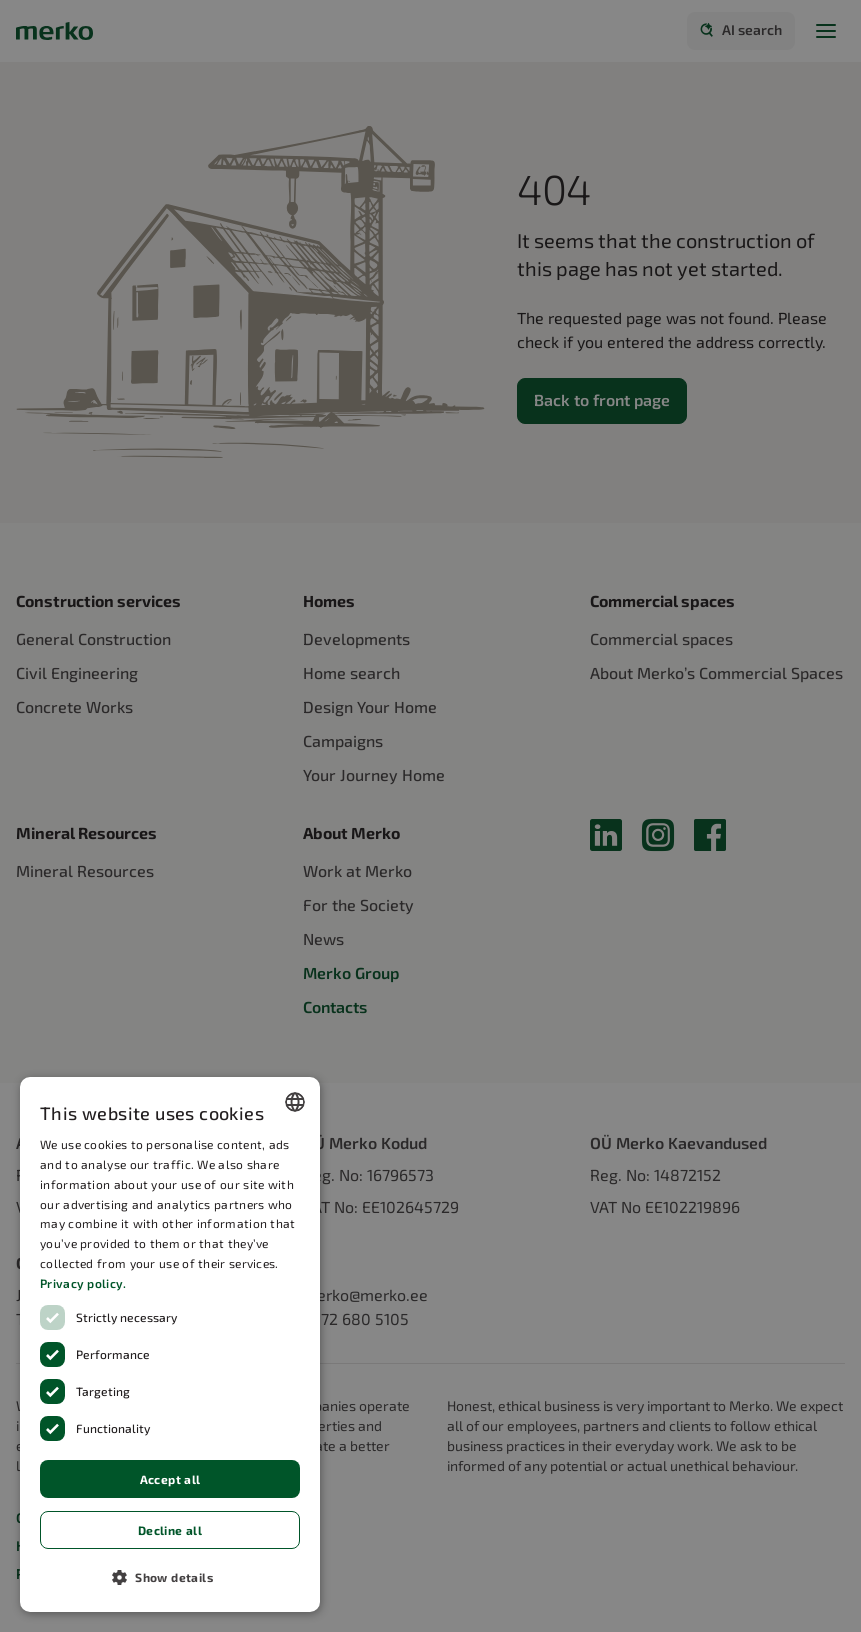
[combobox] (295, 1102)
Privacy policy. (83, 1283)
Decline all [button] (170, 1530)
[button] (170, 1577)
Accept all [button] (170, 1479)
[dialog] (170, 1344)
